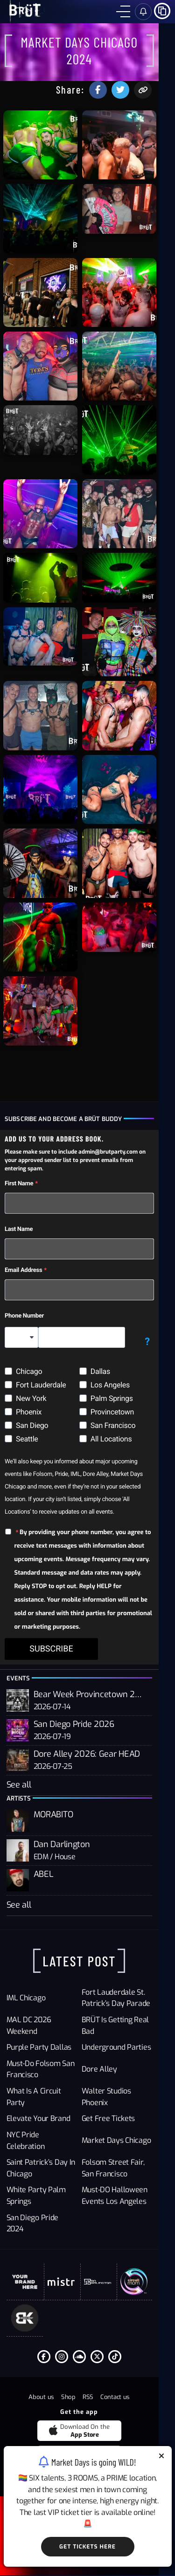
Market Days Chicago (125, 2193)
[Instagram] (70, 2399)
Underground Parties (125, 2117)
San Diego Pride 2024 (42, 2264)
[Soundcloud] (87, 2399)
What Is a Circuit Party (44, 2161)
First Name (20, 1252)
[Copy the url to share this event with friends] (159, 73)
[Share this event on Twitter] (137, 73)
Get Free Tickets (116, 2177)
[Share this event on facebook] (114, 73)
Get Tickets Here (87, 2546)
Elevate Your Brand (39, 2177)
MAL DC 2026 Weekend (45, 2095)
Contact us (123, 2440)
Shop (77, 2440)
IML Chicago (26, 2068)
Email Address (24, 1338)
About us (50, 2440)
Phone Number (25, 1384)
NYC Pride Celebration (43, 2193)
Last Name (20, 1297)
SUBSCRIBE (52, 1704)
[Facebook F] (52, 2399)
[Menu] (123, 11)
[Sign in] (143, 11)
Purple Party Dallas (39, 2117)
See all (19, 1847)
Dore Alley (108, 2139)
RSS (96, 2440)
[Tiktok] (123, 2399)
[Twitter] (105, 2399)
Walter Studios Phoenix (129, 2161)
